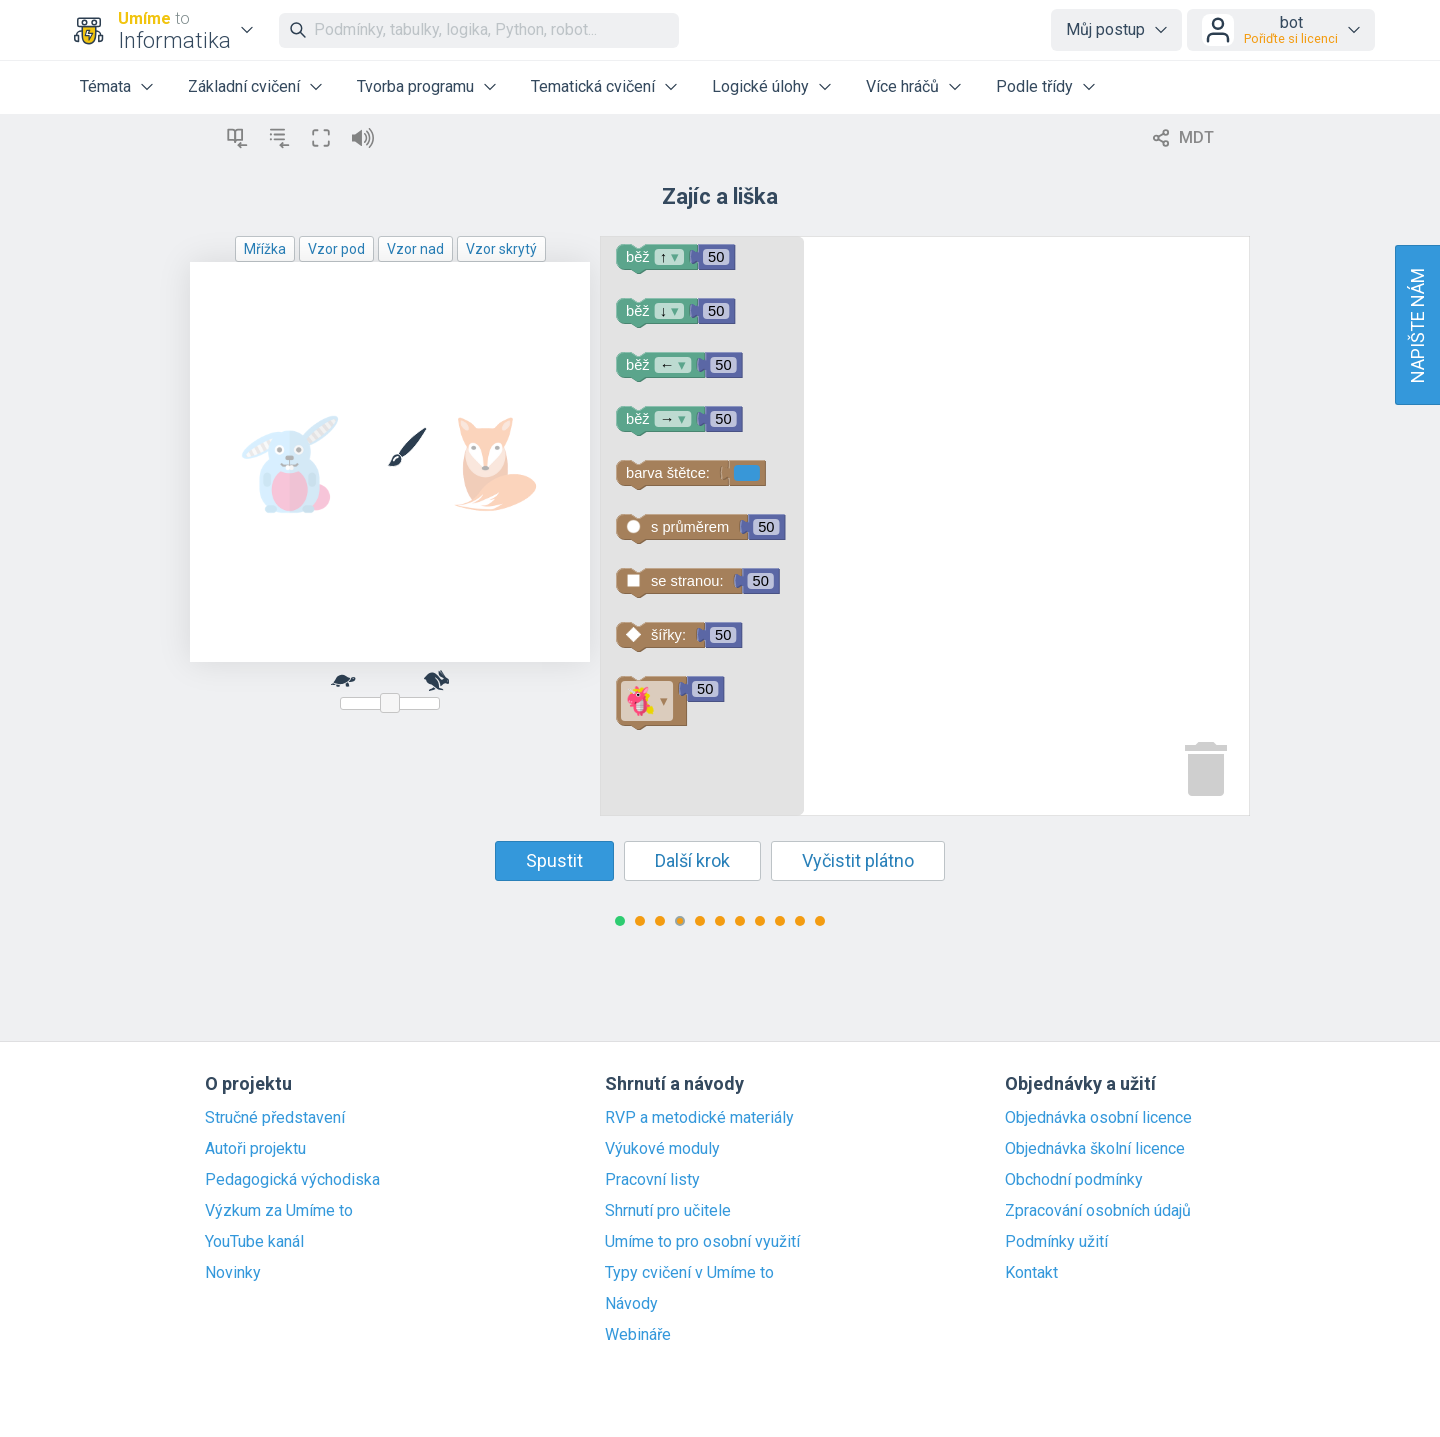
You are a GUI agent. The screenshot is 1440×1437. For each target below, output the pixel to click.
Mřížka (265, 249)
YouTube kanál (254, 1242)
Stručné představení (275, 1118)
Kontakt (1031, 1273)
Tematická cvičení (593, 86)
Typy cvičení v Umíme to (689, 1273)
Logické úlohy (760, 86)
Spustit (554, 860)
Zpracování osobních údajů (1098, 1211)
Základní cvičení (244, 86)
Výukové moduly (662, 1149)
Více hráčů (902, 86)
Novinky (233, 1273)
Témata (105, 86)
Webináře (638, 1335)
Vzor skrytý (501, 249)
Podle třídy (1034, 86)
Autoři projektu (255, 1149)
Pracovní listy (652, 1180)
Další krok (692, 860)
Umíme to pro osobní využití (702, 1242)
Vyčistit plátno (858, 860)
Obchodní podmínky (1074, 1180)
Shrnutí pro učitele (668, 1211)
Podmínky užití (1056, 1242)
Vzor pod (336, 249)
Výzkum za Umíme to (279, 1211)
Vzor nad (415, 249)
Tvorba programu (415, 86)
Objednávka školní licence (1095, 1149)
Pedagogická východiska (292, 1180)
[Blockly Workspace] (925, 526)
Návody (631, 1304)
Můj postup (1105, 29)
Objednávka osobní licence (1098, 1118)
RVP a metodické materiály (699, 1118)
